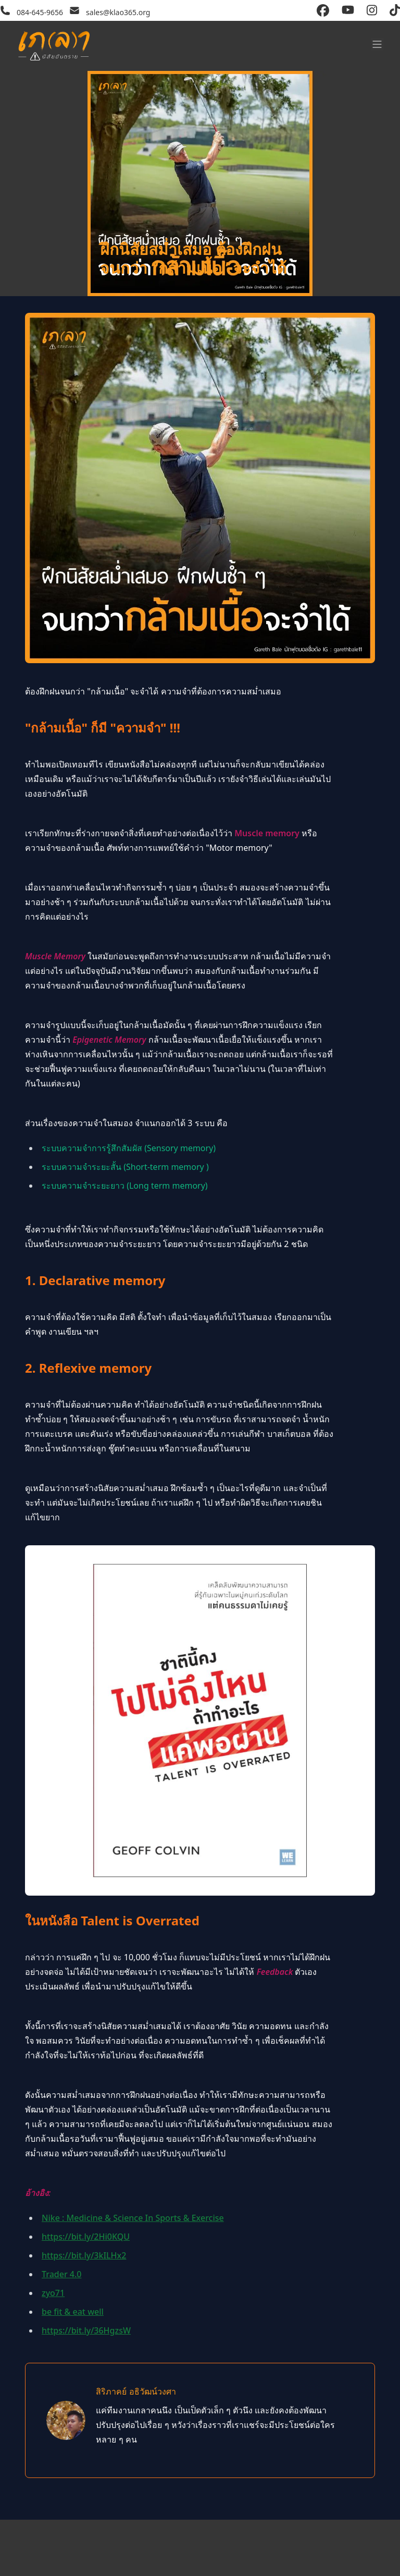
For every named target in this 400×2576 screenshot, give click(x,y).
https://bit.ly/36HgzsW (86, 2330)
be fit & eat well (73, 2311)
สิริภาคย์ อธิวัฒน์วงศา (136, 2391)
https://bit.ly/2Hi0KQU (86, 2236)
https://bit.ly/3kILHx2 (84, 2255)
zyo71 (53, 2293)
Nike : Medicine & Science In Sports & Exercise (133, 2218)
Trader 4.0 (61, 2274)
